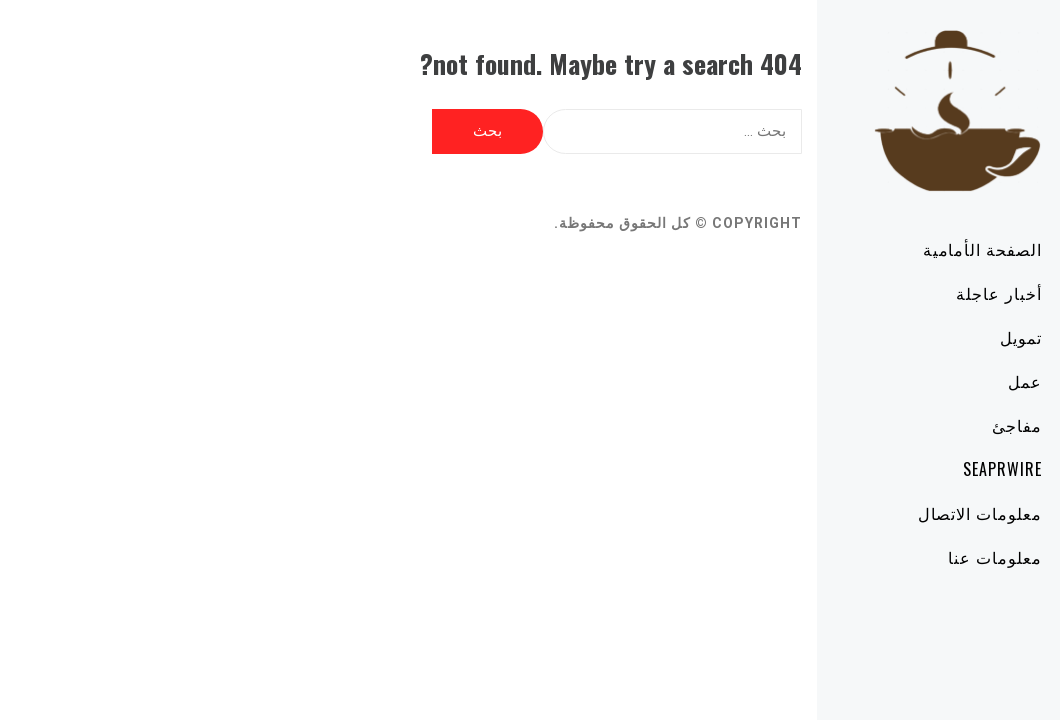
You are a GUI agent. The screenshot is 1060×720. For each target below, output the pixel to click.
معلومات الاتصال (923, 513)
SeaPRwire (945, 469)
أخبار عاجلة (942, 293)
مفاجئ (960, 425)
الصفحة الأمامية (925, 249)
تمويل (964, 337)
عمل (968, 381)
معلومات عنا (938, 557)
